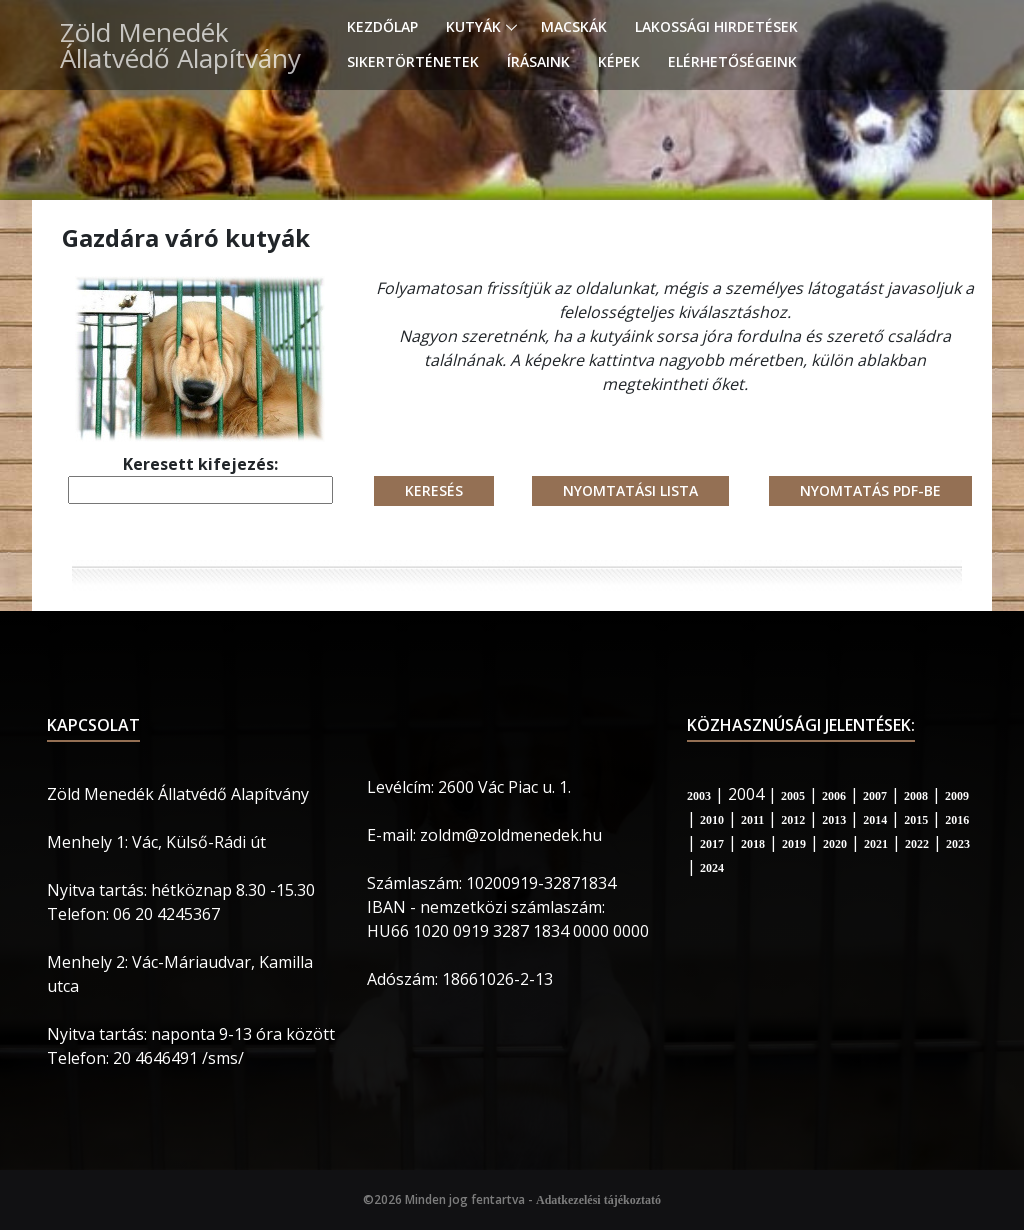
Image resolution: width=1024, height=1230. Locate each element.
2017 (712, 844)
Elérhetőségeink (732, 61)
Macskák (574, 26)
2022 (917, 844)
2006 (834, 796)
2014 (875, 820)
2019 (794, 844)
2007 (875, 796)
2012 (793, 820)
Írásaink (538, 61)
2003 (699, 796)
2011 (752, 820)
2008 (916, 796)
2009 (957, 796)
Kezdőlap (382, 26)
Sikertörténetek (413, 61)
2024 (712, 868)
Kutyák (473, 26)
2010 (712, 820)
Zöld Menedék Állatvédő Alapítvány (180, 45)
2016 (957, 820)
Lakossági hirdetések (716, 26)
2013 (834, 820)
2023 (958, 844)
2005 (793, 796)
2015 (916, 820)
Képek (619, 61)
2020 (835, 844)
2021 (876, 844)
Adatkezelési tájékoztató (598, 1200)
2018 (753, 844)
